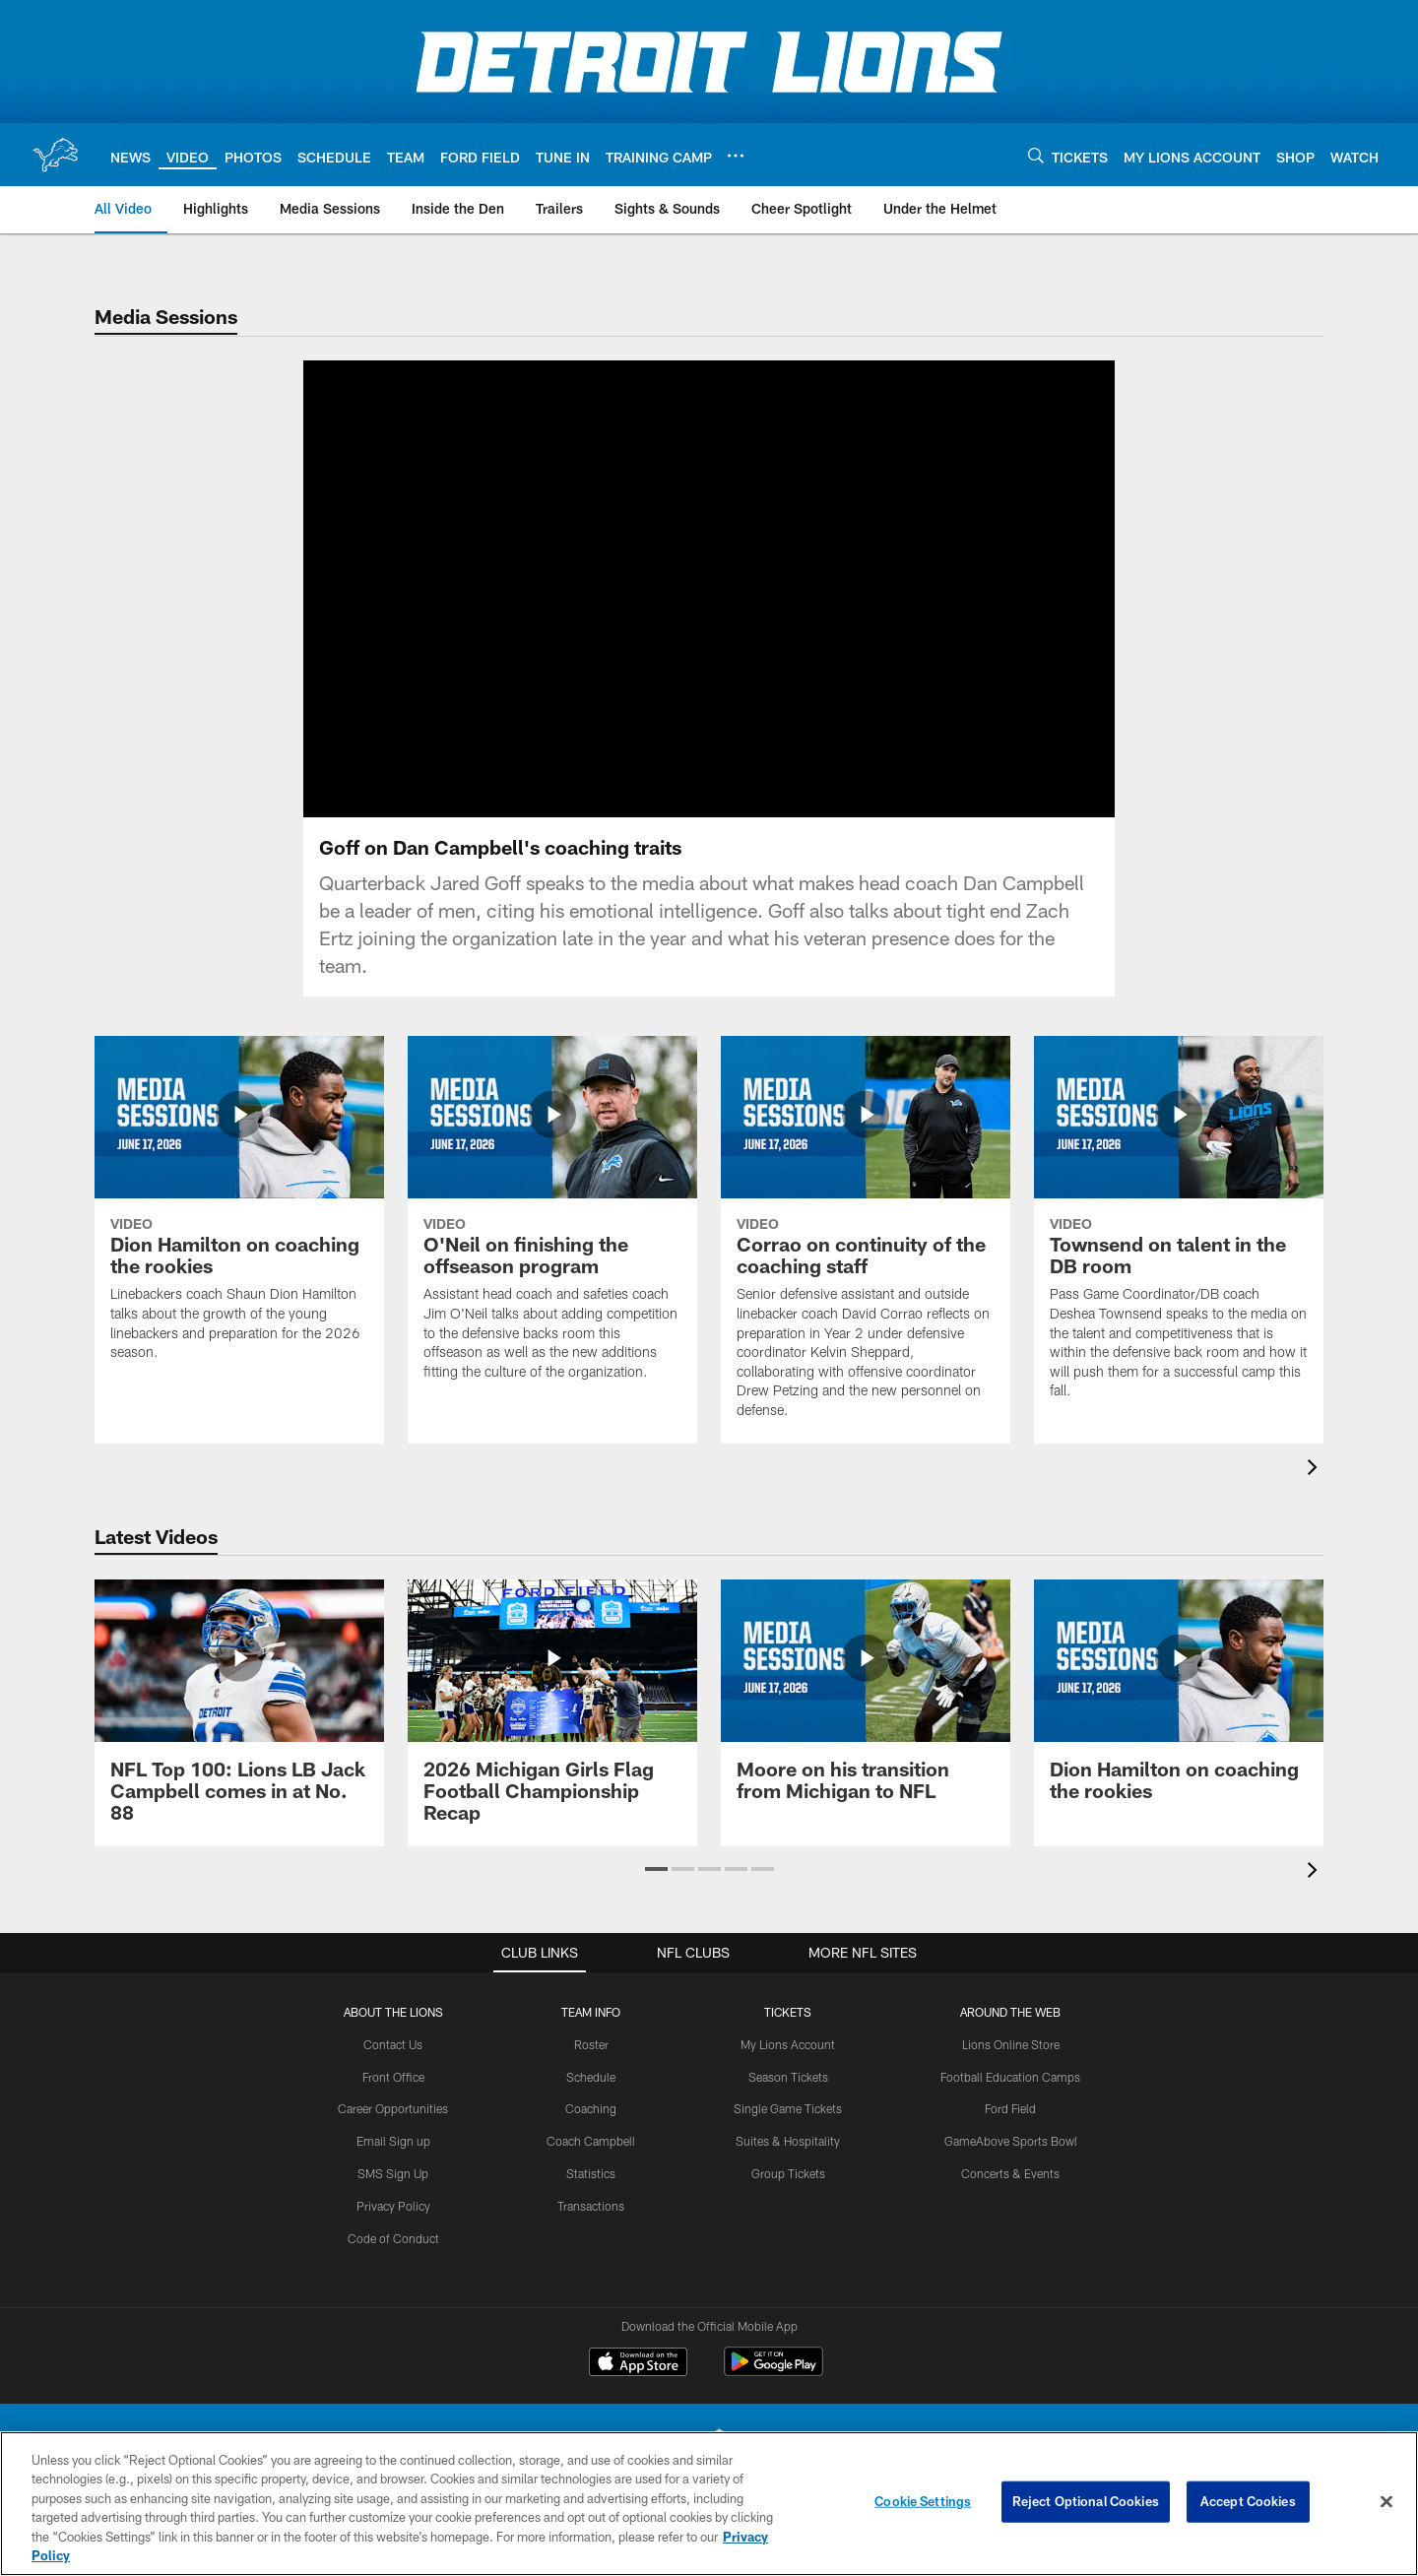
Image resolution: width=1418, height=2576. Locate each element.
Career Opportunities (393, 2108)
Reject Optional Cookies (1085, 2501)
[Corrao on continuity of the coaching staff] (865, 1240)
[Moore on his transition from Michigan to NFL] (865, 1702)
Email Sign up (393, 2141)
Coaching (590, 2108)
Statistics (590, 2173)
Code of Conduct (393, 2238)
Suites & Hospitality (788, 2141)
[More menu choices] (735, 155)
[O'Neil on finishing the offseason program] (552, 1220)
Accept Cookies (1248, 2501)
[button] (656, 1869)
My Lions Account (788, 2044)
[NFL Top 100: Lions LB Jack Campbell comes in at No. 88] (239, 1712)
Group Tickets (788, 2173)
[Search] (1036, 155)
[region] (709, 2503)
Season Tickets (788, 2077)
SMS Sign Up (392, 2173)
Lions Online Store (1011, 2044)
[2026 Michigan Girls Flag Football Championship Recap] (552, 1712)
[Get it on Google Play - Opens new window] (773, 2372)
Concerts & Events (1010, 2173)
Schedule (590, 2077)
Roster (591, 2044)
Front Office (393, 2077)
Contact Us (392, 2044)
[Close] (1386, 2502)
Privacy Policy (393, 2206)
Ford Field (1010, 2108)
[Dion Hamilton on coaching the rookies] (239, 1210)
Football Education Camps (1010, 2077)
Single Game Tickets (788, 2108)
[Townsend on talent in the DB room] (1178, 1230)
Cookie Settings (922, 2501)
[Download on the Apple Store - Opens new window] (638, 2364)
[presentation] (1315, 1469)
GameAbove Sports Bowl (1010, 2141)
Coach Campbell (591, 2141)
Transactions (590, 2206)
